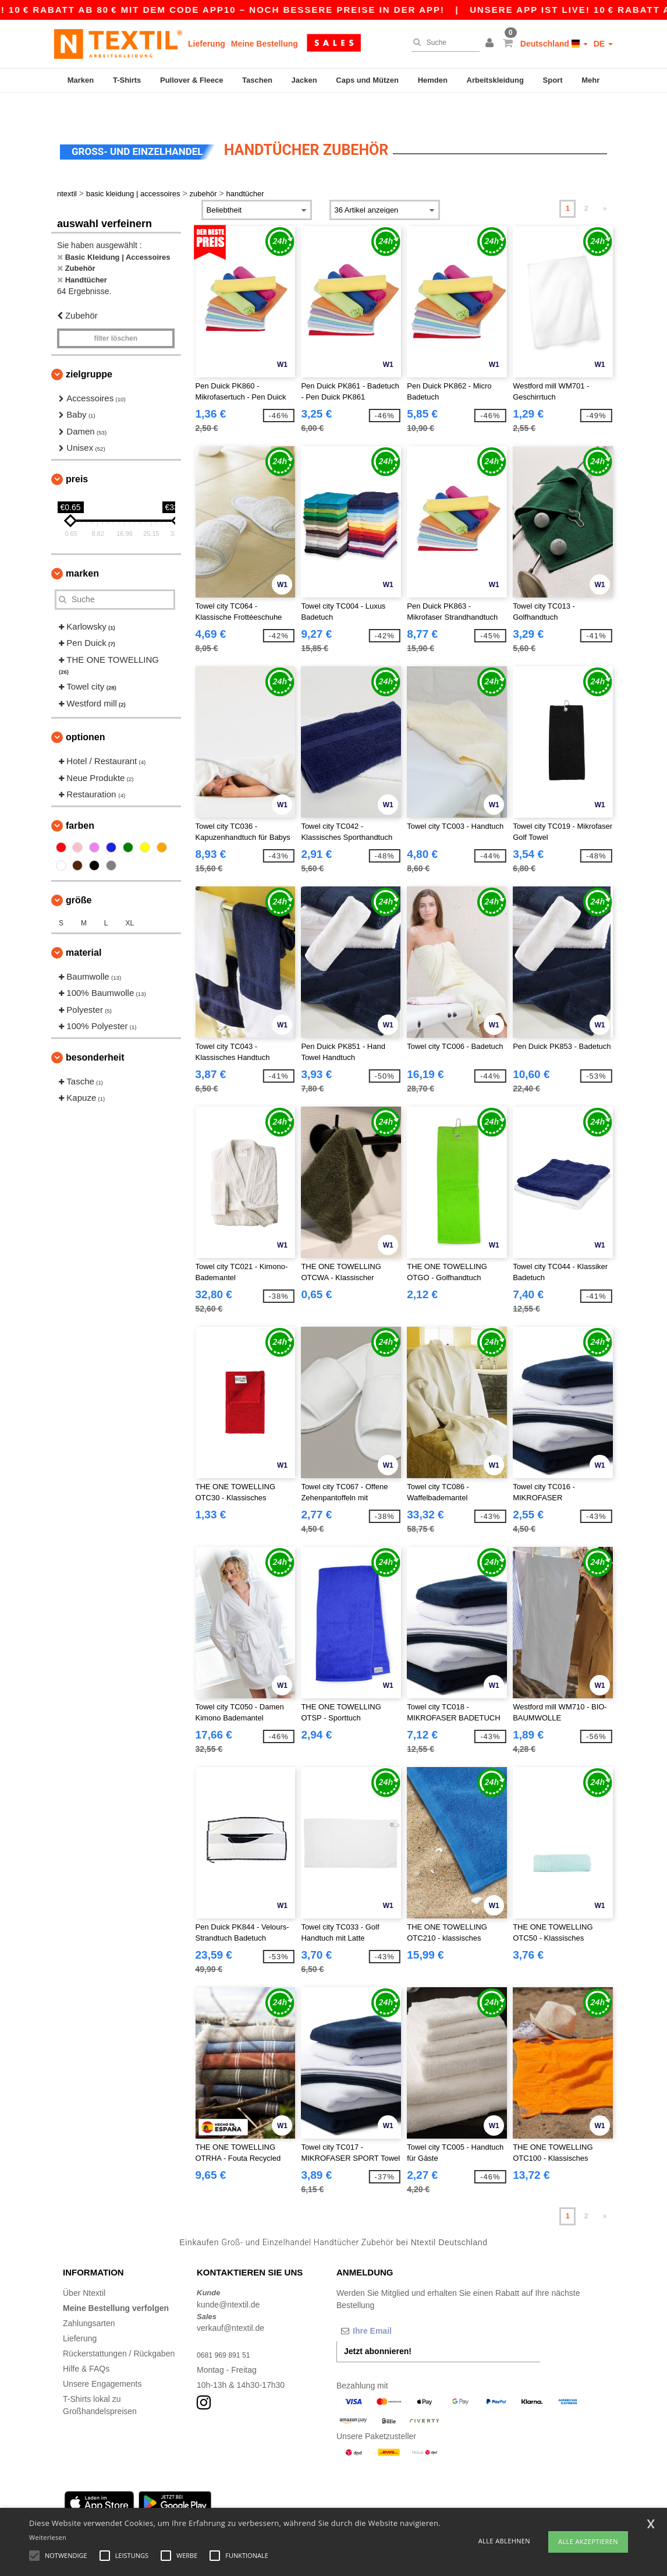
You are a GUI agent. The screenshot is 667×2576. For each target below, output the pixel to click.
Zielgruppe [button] (89, 348)
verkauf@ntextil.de (230, 2301)
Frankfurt (216, 2505)
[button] (491, 43)
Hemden (433, 80)
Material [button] (83, 926)
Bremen (409, 2505)
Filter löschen (115, 312)
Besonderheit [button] (95, 1031)
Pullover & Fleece (191, 80)
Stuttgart (326, 2505)
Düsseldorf (368, 2505)
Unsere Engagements (102, 2357)
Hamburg (107, 2505)
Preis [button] (77, 453)
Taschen (257, 80)
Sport (553, 80)
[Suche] (442, 42)
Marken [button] (82, 547)
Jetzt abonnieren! (377, 2325)
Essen (251, 2505)
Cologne (179, 2505)
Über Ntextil (84, 2266)
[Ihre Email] (397, 2304)
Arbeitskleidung (495, 80)
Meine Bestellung (264, 43)
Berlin (73, 2505)
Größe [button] (78, 874)
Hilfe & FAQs (86, 2342)
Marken (81, 80)
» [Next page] (605, 182)
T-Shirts (127, 80)
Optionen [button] (85, 711)
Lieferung (206, 43)
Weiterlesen (47, 2537)
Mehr (590, 80)
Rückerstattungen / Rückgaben (119, 2327)
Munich (143, 2505)
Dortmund (286, 2505)
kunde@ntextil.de (228, 2278)
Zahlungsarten (89, 2297)
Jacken (304, 80)
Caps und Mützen (367, 80)
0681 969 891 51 (227, 2328)
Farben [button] (80, 799)
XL (129, 897)
